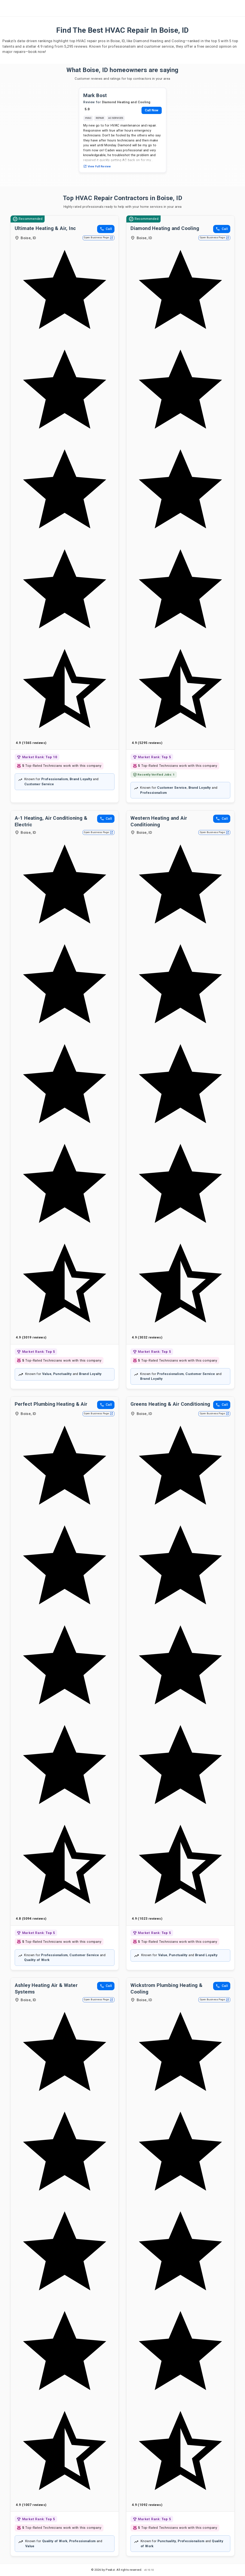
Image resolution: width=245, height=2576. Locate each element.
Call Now (151, 110)
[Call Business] (105, 229)
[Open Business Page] (98, 238)
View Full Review (97, 166)
